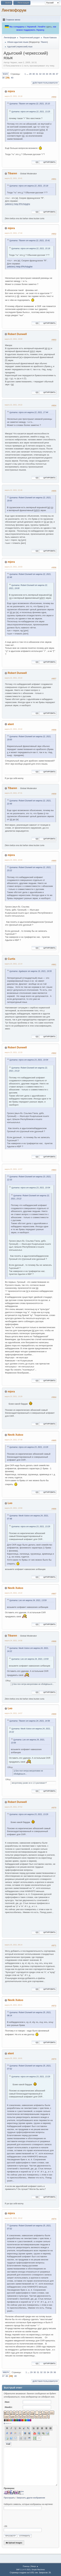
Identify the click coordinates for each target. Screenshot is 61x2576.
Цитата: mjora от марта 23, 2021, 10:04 (28, 1060)
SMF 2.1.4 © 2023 (23, 2569)
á (4, 2423)
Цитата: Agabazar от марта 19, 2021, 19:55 (30, 971)
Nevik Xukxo (15, 1434)
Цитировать (47, 162)
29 (30, 74)
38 (3, 77)
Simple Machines (38, 2569)
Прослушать (9, 2498)
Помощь (26, 2566)
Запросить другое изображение (31, 2498)
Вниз (5, 74)
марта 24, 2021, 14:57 (13, 1713)
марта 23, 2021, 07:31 (13, 793)
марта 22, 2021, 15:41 (13, 178)
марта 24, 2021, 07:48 (13, 1440)
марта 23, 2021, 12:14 (13, 964)
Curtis (11, 958)
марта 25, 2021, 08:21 (13, 2005)
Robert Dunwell (17, 334)
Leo (10, 1503)
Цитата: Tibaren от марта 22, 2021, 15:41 (29, 240)
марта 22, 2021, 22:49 (13, 490)
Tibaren (44, 42)
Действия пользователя (45, 83)
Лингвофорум (14, 10)
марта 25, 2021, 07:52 (13, 1807)
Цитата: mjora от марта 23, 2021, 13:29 (28, 1447)
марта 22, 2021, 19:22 (13, 405)
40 (12, 77)
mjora (11, 91)
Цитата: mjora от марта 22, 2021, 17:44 (28, 412)
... (28, 74)
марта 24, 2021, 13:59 (13, 1508)
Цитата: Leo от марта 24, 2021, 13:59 (28, 1600)
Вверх (6, 2372)
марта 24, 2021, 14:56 (13, 1641)
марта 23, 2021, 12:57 (13, 1169)
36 (53, 74)
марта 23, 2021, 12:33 (13, 1052)
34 (47, 74)
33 (43, 74)
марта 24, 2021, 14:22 (13, 1593)
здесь (49, 26)
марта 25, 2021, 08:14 (13, 1945)
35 (50, 74)
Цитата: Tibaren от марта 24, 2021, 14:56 (29, 1721)
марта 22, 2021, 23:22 (13, 678)
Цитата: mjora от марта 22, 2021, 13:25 (30, 111)
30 (33, 74)
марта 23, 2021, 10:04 (13, 860)
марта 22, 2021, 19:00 (13, 339)
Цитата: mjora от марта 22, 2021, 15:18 (28, 186)
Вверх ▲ (34, 2566)
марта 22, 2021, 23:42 (13, 729)
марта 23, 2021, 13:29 (13, 1396)
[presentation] (28, 2517)
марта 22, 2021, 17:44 (13, 233)
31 (37, 74)
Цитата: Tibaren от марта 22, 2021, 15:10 (29, 104)
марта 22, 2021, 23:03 (13, 567)
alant (11, 724)
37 (57, 74)
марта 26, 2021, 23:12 (13, 2218)
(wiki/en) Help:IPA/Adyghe (17, 204)
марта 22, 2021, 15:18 (13, 96)
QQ (35, 162)
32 (40, 74)
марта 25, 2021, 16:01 (13, 2058)
